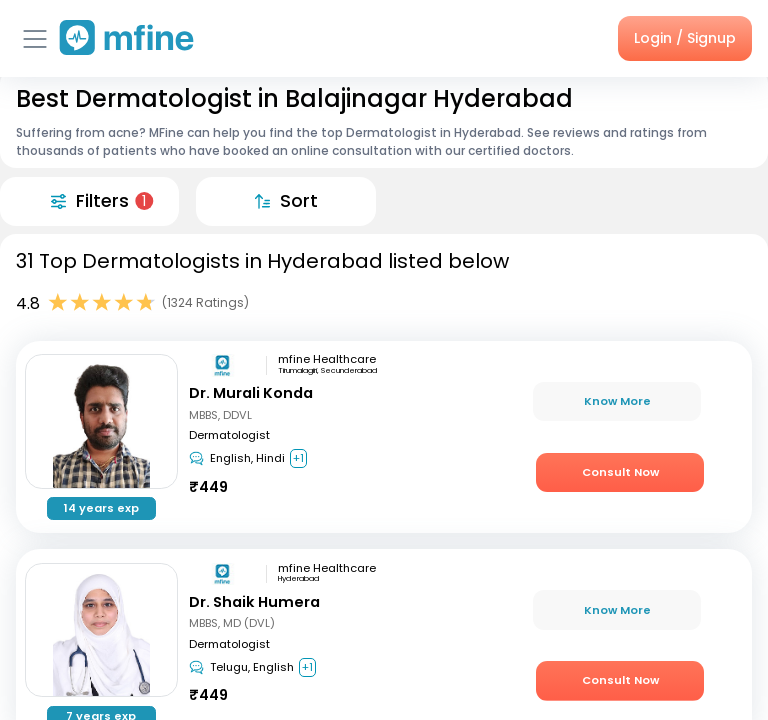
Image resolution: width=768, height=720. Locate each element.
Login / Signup (685, 38)
